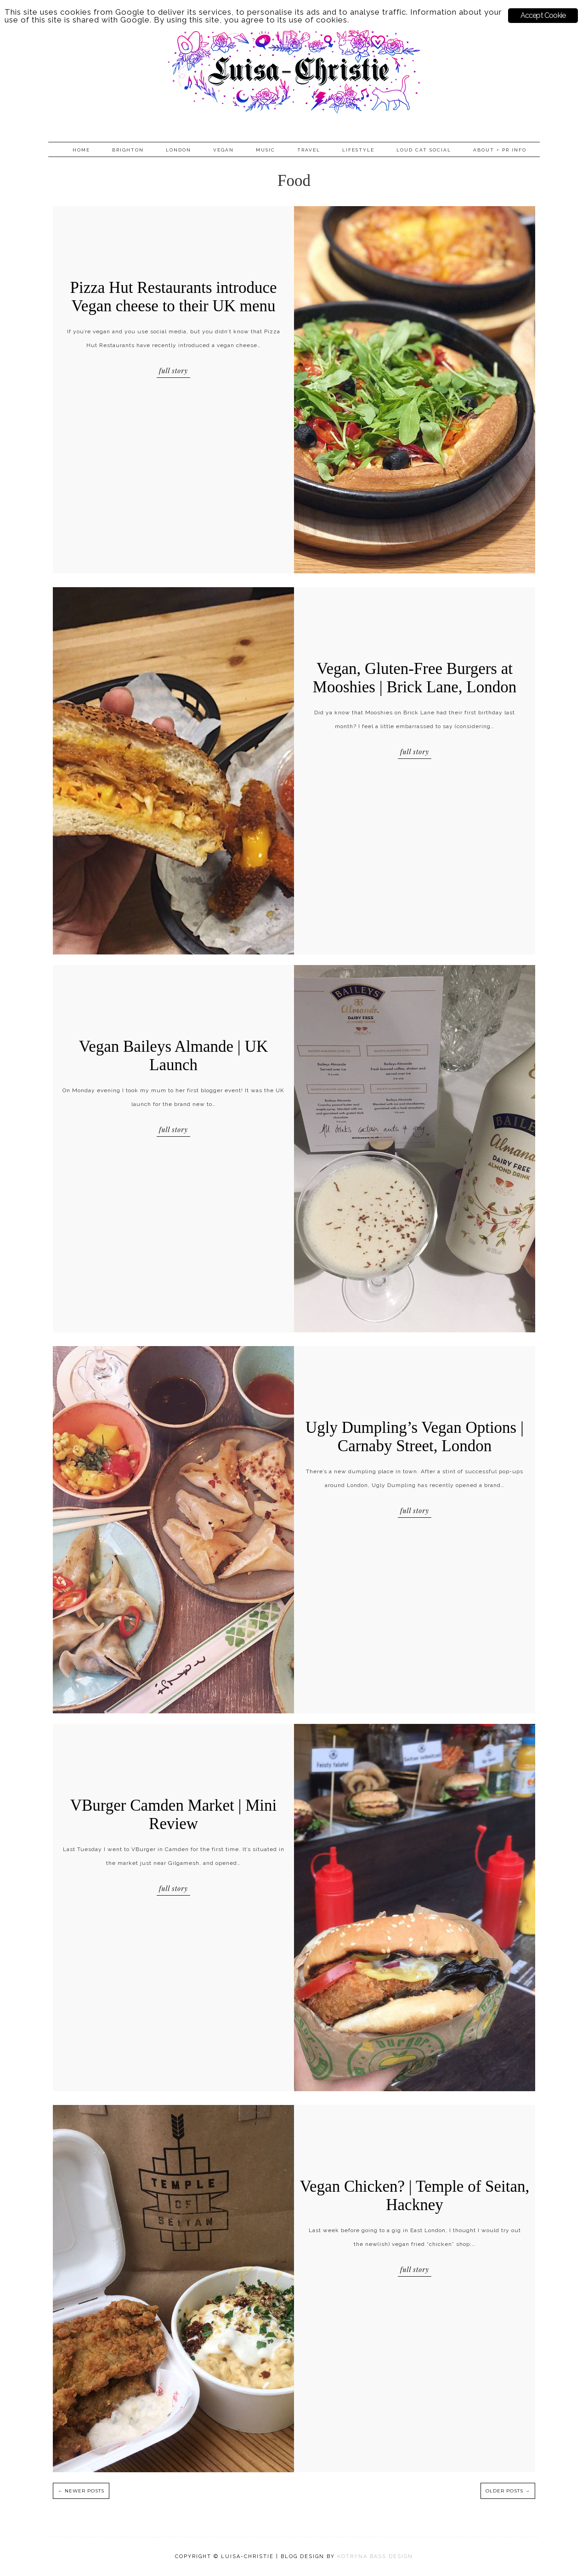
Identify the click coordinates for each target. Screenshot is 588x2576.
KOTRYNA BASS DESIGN (375, 2556)
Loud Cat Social (423, 149)
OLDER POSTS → (508, 2491)
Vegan (223, 149)
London (178, 149)
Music (265, 149)
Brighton (128, 149)
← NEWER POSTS (81, 2491)
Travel (308, 149)
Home (81, 149)
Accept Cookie (543, 15)
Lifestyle (358, 149)
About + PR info (499, 149)
